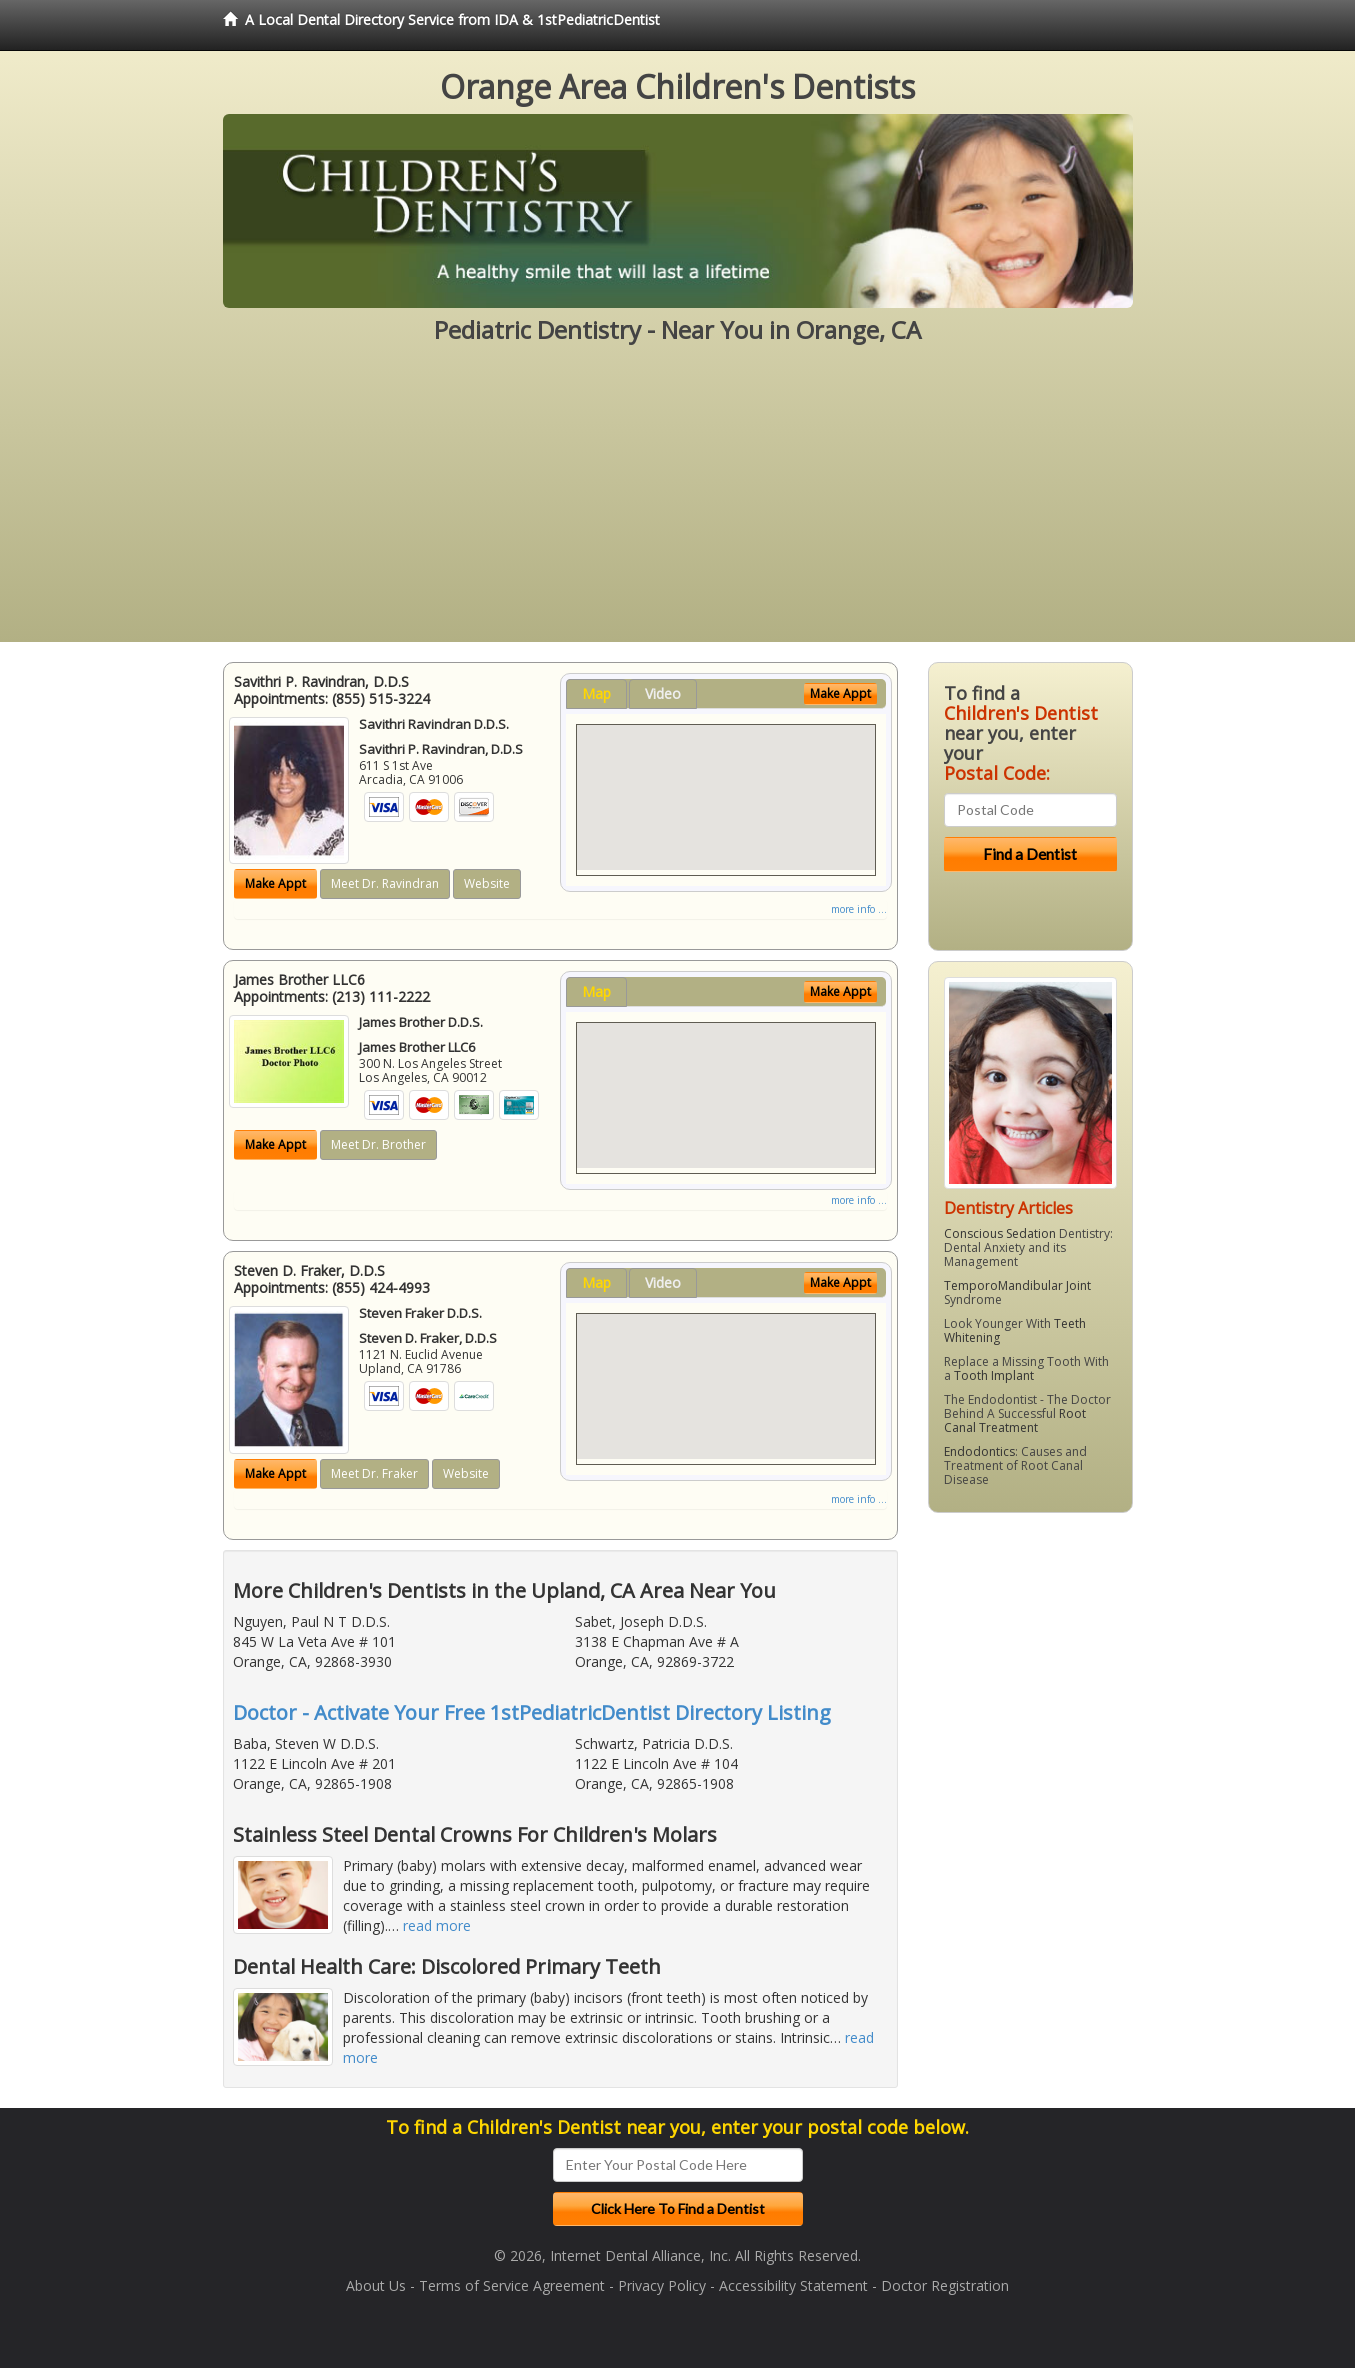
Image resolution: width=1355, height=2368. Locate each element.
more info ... (859, 909)
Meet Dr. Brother (378, 1144)
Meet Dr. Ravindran (385, 883)
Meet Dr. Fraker (374, 1473)
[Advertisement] (678, 502)
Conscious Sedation (1000, 1233)
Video (663, 693)
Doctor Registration (945, 2285)
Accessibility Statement (793, 2285)
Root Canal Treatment (1015, 1420)
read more (437, 1925)
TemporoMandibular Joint (1017, 1285)
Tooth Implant (994, 1375)
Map (596, 693)
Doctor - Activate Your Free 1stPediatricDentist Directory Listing (532, 1712)
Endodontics (979, 1451)
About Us (376, 2285)
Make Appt (275, 883)
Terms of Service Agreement (512, 2285)
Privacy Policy (662, 2285)
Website (487, 883)
